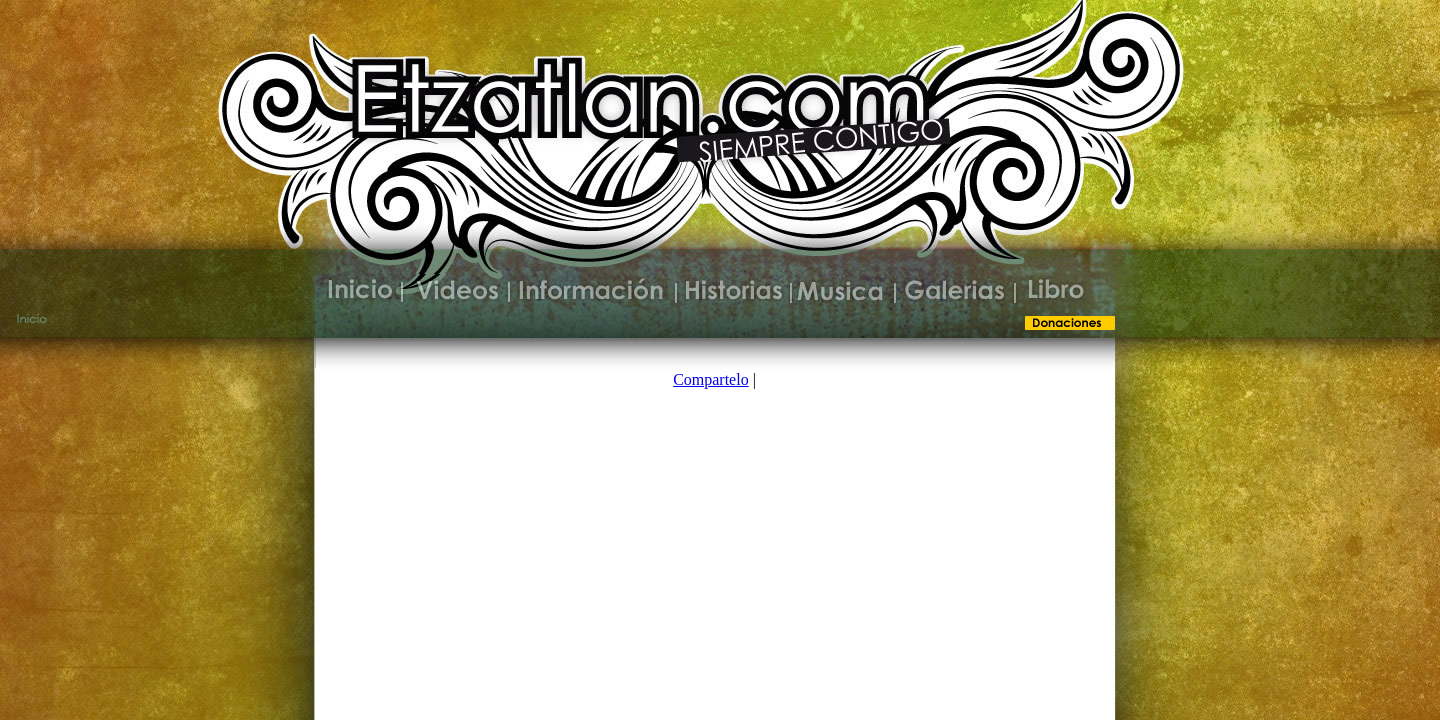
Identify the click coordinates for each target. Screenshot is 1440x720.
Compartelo (711, 379)
